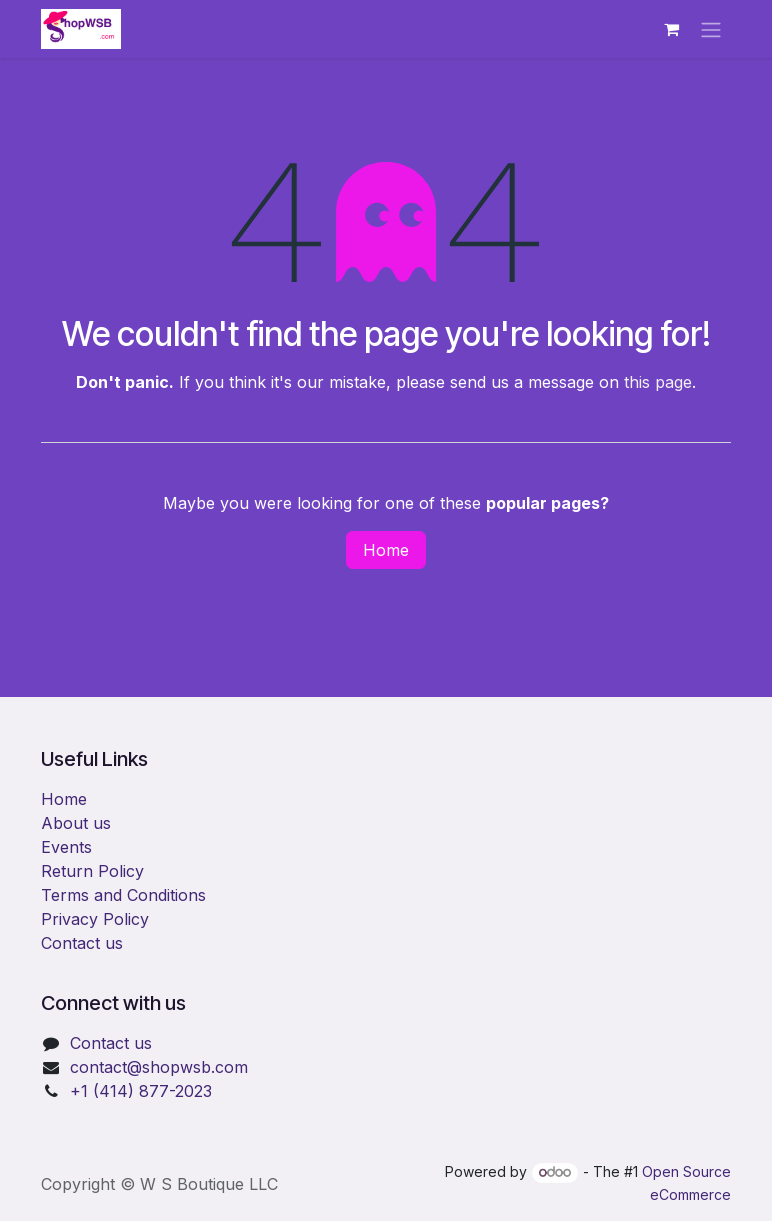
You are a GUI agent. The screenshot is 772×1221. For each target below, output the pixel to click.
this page (658, 382)
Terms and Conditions (123, 895)
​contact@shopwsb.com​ (159, 1067)
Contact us (82, 943)
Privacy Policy (95, 919)
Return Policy (92, 871)
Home (386, 550)
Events (66, 847)
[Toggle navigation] (711, 29)
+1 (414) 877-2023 (141, 1091)
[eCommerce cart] (671, 29)
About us (76, 823)
